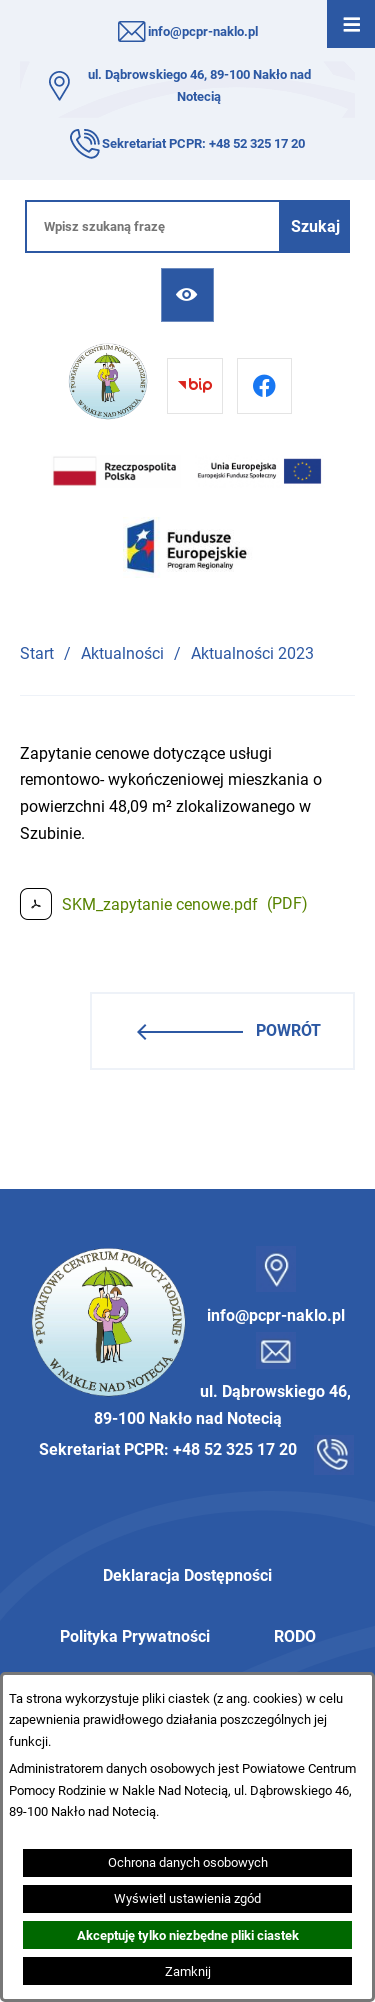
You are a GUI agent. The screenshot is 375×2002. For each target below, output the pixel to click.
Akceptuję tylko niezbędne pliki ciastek (188, 1935)
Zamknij (188, 1971)
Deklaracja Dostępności (187, 1575)
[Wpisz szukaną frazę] (153, 226)
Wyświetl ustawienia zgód (187, 1898)
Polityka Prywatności (135, 1636)
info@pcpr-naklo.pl (203, 31)
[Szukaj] (315, 226)
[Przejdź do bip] (194, 385)
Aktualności (122, 653)
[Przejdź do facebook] (264, 385)
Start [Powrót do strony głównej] (37, 653)
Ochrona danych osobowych (188, 1862)
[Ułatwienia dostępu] (187, 294)
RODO (295, 1636)
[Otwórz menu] (351, 24)
